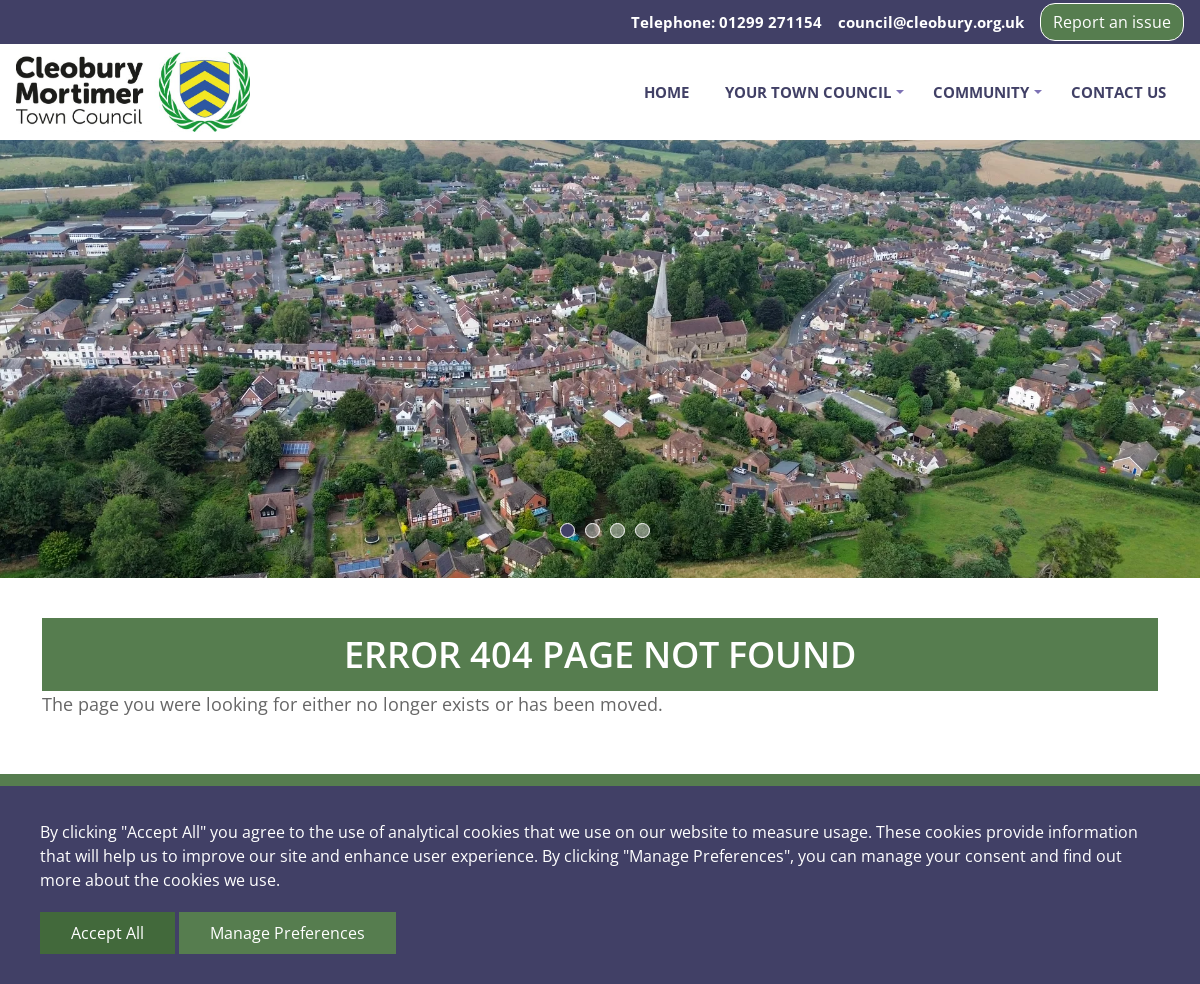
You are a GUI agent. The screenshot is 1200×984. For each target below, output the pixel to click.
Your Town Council (808, 92)
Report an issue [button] (1112, 22)
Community (981, 92)
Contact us (1118, 92)
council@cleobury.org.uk (931, 22)
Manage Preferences (287, 933)
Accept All (107, 933)
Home (666, 92)
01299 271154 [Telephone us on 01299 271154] (770, 22)
